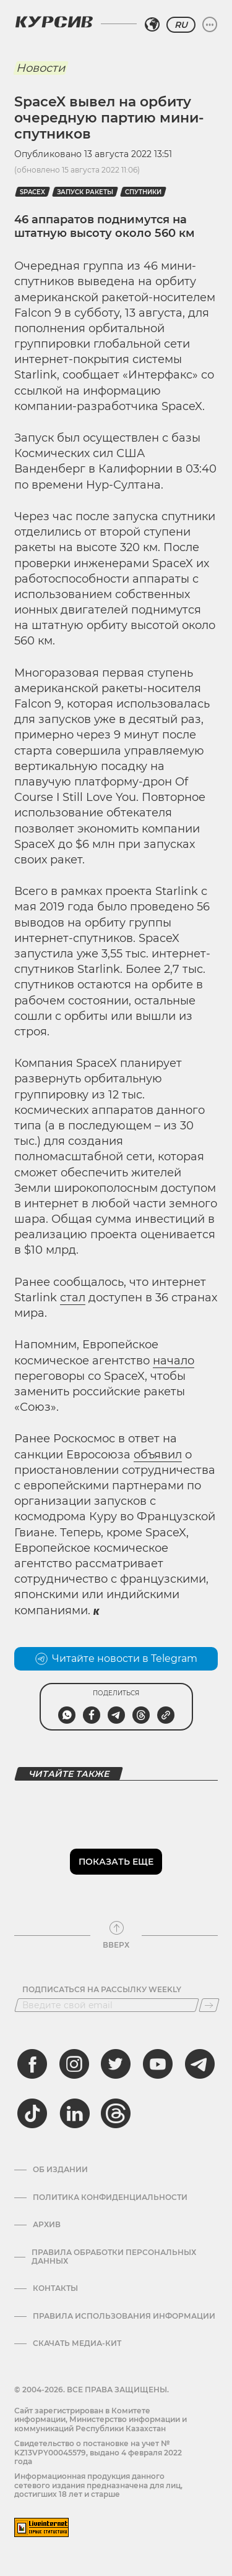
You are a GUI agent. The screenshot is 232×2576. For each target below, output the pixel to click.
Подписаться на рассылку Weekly (101, 1989)
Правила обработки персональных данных (114, 2257)
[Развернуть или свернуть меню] (210, 25)
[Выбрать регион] (152, 25)
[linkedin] (74, 2113)
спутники (143, 192)
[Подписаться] (209, 2005)
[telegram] (200, 2064)
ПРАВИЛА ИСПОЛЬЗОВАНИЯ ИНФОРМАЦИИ (124, 2316)
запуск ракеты (85, 192)
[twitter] (116, 2064)
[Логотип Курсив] (53, 21)
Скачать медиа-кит (77, 2343)
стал (72, 1297)
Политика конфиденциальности (110, 2197)
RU (180, 24)
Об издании (60, 2169)
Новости (40, 68)
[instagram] (74, 2064)
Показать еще (116, 1861)
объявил (158, 1454)
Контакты (55, 2288)
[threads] (116, 2113)
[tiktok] (32, 2113)
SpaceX (32, 192)
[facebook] (32, 2064)
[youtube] (158, 2064)
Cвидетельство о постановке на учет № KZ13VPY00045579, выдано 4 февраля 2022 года (98, 2452)
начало (173, 1360)
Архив (47, 2224)
